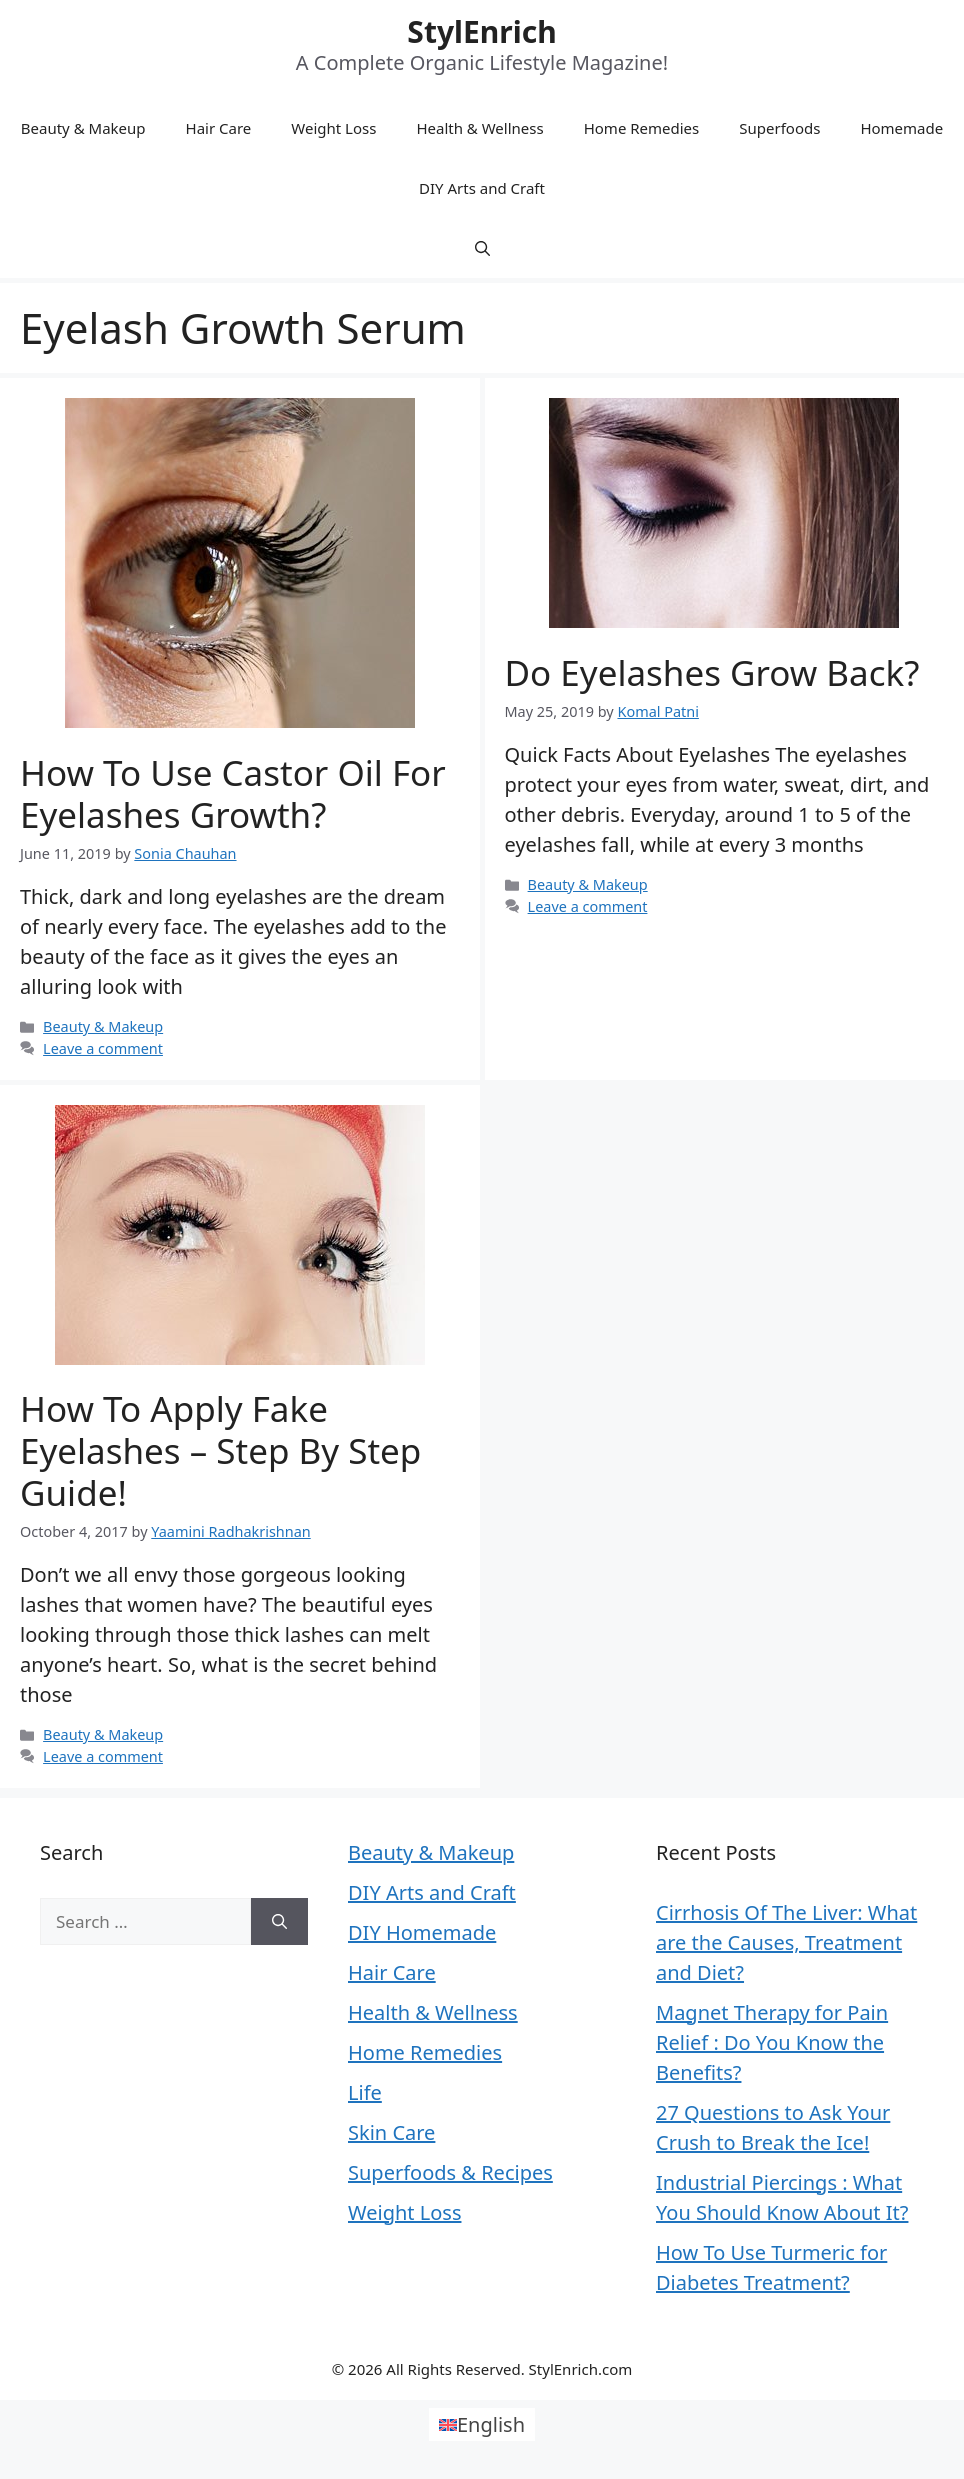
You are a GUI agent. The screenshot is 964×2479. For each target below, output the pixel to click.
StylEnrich (481, 31)
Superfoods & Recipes (450, 2172)
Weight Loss (333, 128)
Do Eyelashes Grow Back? (712, 672)
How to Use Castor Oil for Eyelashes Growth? (233, 793)
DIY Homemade (422, 1932)
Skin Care (391, 2132)
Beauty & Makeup (83, 128)
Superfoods (779, 128)
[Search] (279, 1922)
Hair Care (219, 128)
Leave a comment (103, 1048)
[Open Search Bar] (482, 248)
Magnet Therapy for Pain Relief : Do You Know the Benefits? (772, 2042)
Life (365, 2092)
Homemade (901, 128)
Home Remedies (642, 128)
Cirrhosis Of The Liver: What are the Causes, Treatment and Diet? (786, 1942)
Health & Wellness (479, 128)
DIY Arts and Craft (482, 188)
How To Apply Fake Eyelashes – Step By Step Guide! (220, 1450)
